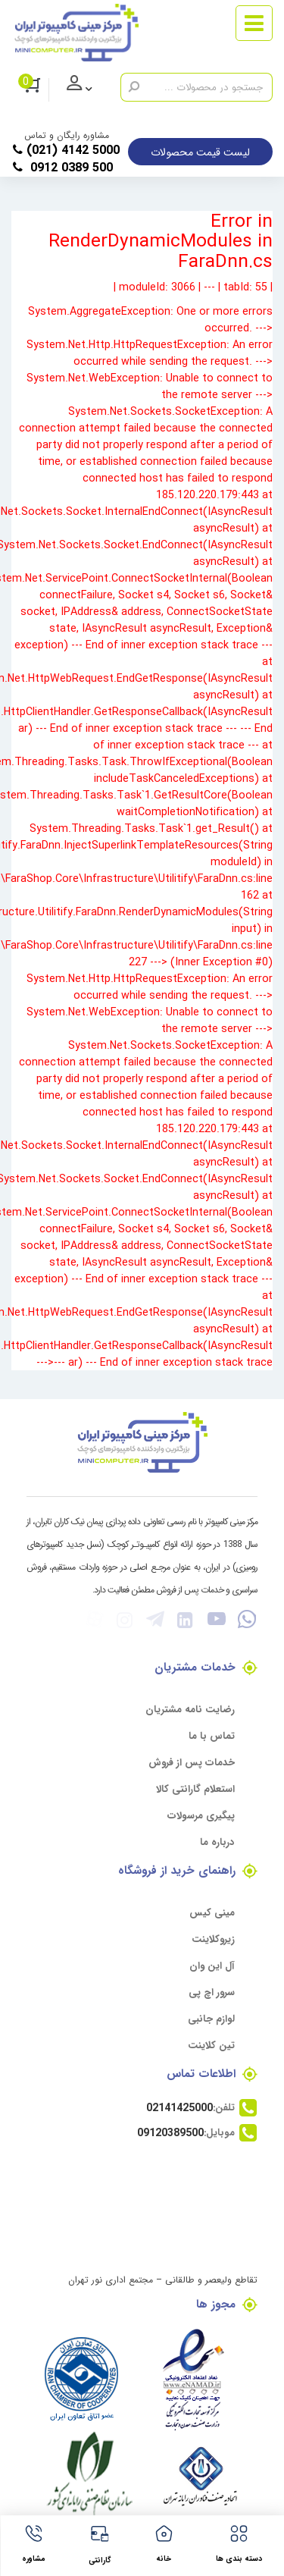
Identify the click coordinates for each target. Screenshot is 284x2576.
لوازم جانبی (211, 2018)
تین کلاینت (211, 2044)
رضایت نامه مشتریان (190, 1709)
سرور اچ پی (212, 1991)
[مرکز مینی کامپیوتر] (76, 32)
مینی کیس (212, 1912)
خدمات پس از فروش (191, 1762)
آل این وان (212, 1965)
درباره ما (217, 1841)
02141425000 (179, 2107)
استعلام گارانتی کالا (195, 1788)
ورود (91, 90)
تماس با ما (212, 1735)
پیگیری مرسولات (201, 1815)
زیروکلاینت (213, 1938)
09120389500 (170, 2132)
